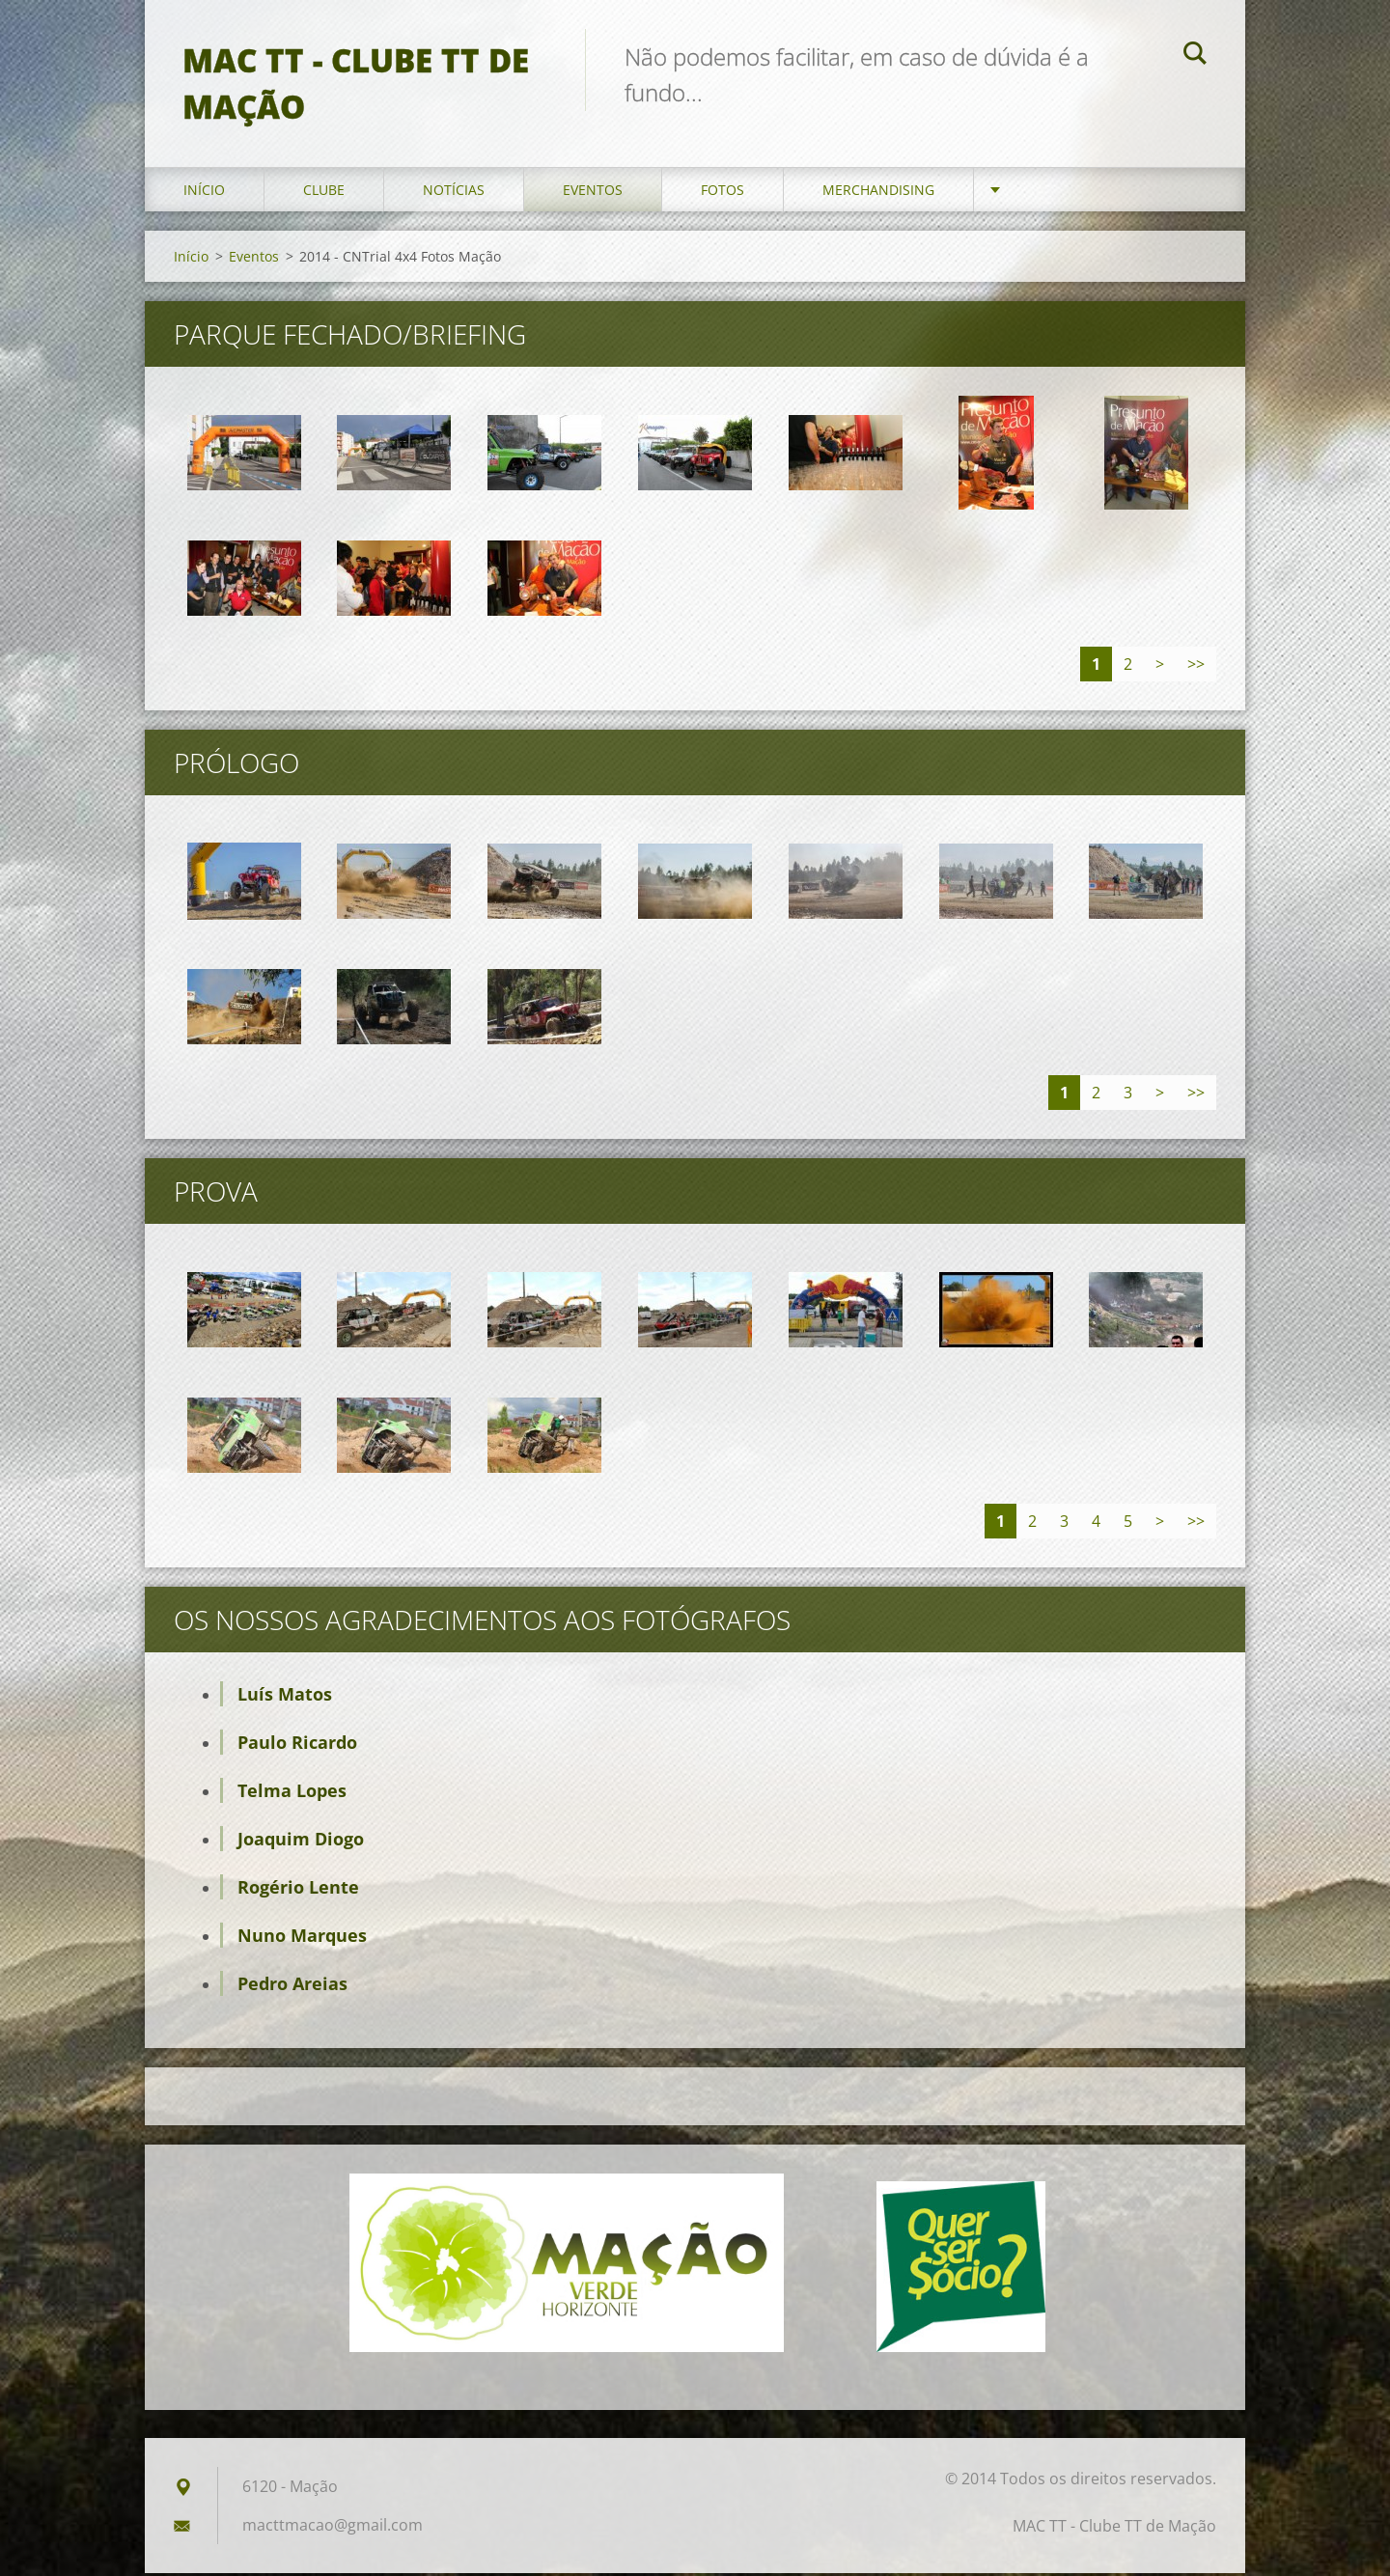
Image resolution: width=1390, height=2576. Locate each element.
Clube (324, 192)
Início (204, 192)
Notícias (454, 192)
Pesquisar (1195, 56)
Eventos (593, 192)
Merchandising (878, 192)
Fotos (722, 192)
